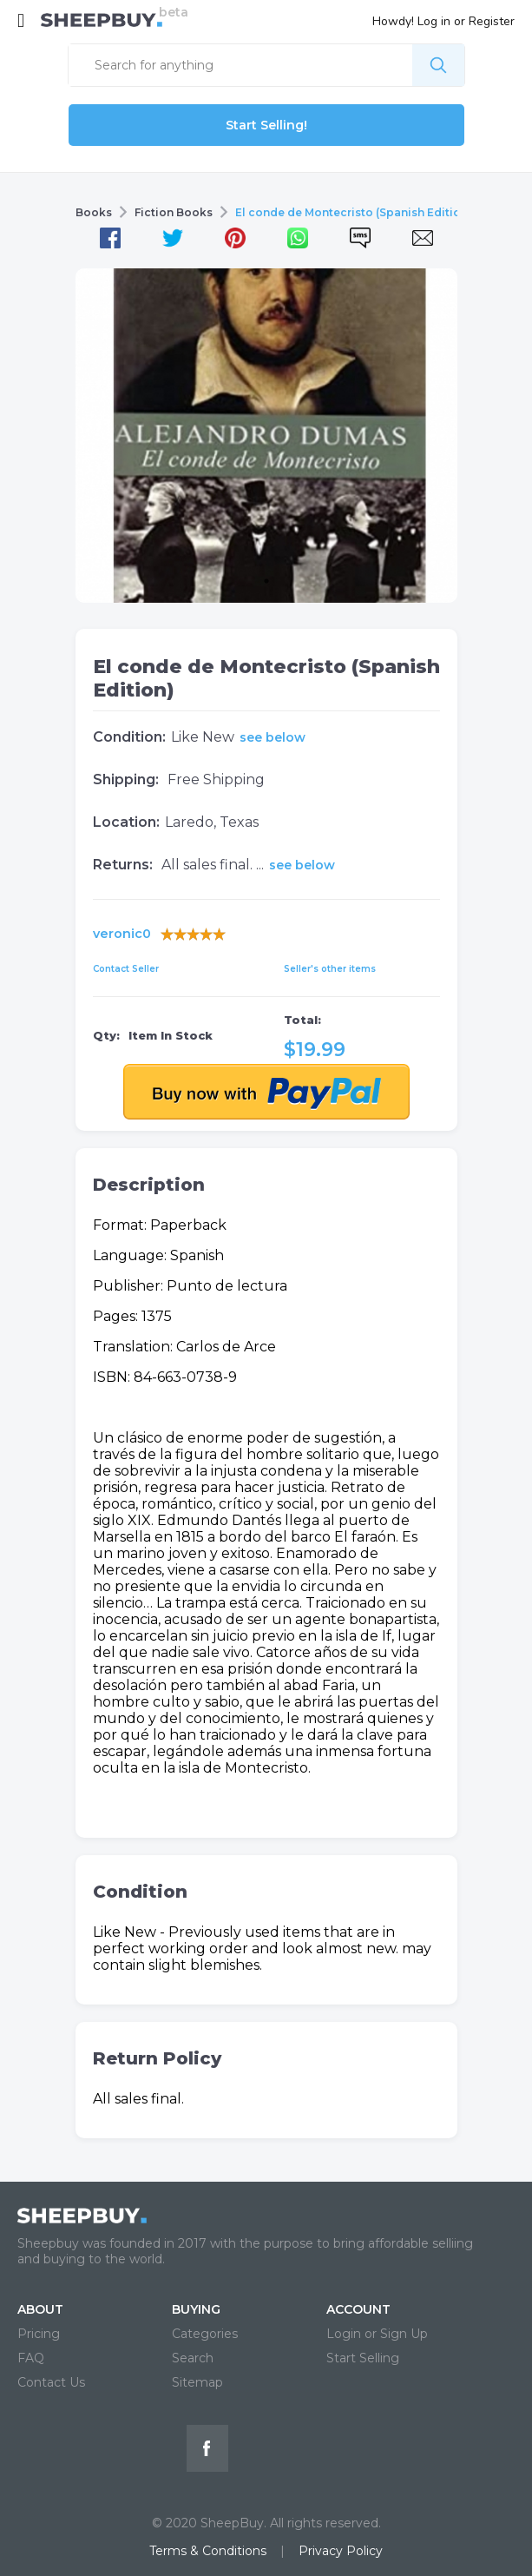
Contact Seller (126, 968)
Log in (433, 21)
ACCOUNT (358, 2309)
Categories (205, 2334)
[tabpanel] (266, 435)
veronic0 (122, 933)
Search (192, 2358)
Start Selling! (266, 125)
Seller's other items (330, 968)
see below (272, 737)
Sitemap (197, 2382)
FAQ (30, 2358)
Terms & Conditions (207, 2551)
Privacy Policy (341, 2551)
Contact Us (51, 2382)
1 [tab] (266, 581)
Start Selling (362, 2358)
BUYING (196, 2309)
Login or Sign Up (377, 2334)
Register (492, 21)
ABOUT (40, 2309)
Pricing (38, 2334)
